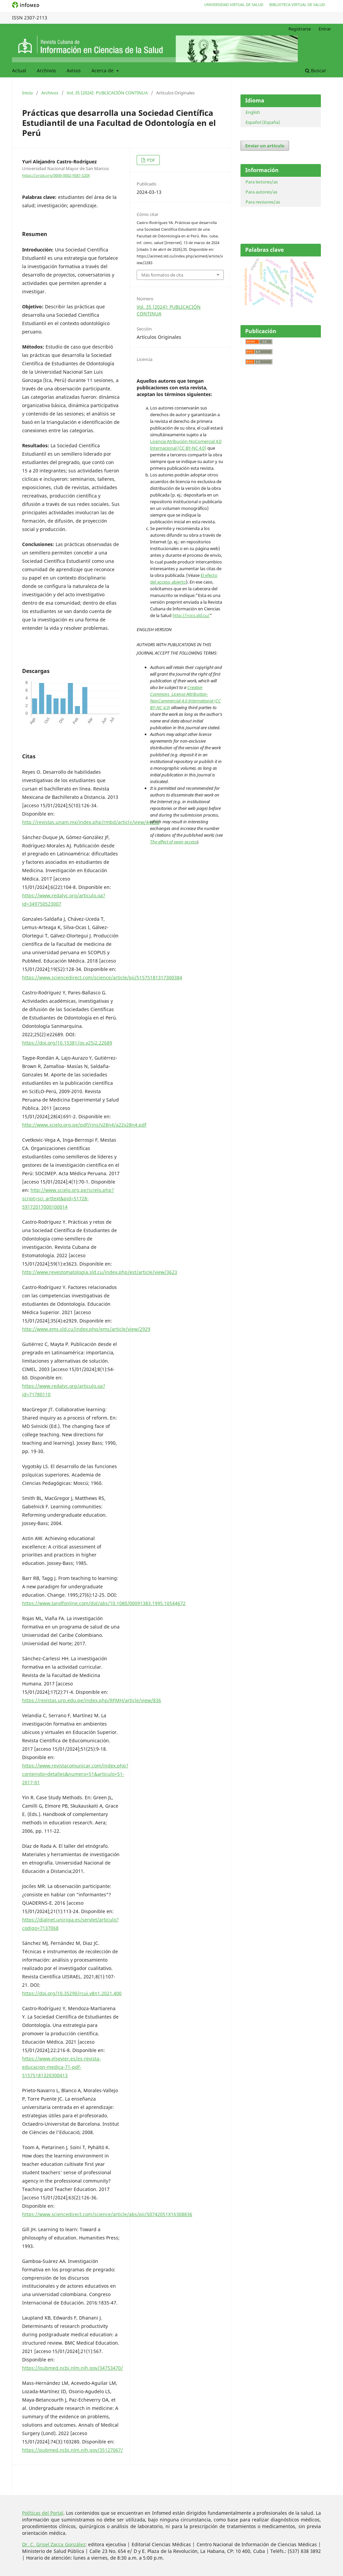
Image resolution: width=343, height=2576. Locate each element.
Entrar (325, 29)
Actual (19, 70)
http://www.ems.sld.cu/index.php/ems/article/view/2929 (86, 1329)
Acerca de (103, 70)
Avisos (74, 70)
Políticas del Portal (42, 2513)
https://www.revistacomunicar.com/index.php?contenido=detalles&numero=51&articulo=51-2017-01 (75, 1774)
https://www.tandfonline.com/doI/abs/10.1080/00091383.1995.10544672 (104, 1603)
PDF (150, 160)
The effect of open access (173, 842)
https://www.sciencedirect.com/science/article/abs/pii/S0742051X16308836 (107, 2214)
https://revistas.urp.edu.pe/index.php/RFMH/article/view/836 (91, 1700)
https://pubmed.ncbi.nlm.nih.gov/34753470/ (72, 2368)
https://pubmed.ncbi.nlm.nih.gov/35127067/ (72, 2450)
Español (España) (263, 122)
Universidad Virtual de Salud (233, 4)
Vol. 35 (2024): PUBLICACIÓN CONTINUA (107, 93)
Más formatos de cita (162, 275)
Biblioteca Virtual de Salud (297, 4)
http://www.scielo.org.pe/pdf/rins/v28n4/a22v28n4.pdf (84, 1125)
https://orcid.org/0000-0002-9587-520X (56, 175)
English (253, 112)
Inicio (27, 93)
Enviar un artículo (264, 146)
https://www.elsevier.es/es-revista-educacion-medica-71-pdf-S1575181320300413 (61, 2066)
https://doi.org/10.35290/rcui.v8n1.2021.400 (72, 1993)
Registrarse (299, 29)
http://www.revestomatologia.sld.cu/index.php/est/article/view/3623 (99, 1272)
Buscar (315, 70)
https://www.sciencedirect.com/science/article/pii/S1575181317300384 (102, 977)
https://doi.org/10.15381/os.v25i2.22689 (67, 1043)
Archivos (46, 70)
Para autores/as (261, 192)
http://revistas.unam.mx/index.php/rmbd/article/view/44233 (90, 822)
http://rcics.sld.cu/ (191, 615)
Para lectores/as (262, 182)
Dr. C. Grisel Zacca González (53, 2544)
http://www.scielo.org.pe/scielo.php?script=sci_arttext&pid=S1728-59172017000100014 (68, 1198)
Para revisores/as (263, 202)
